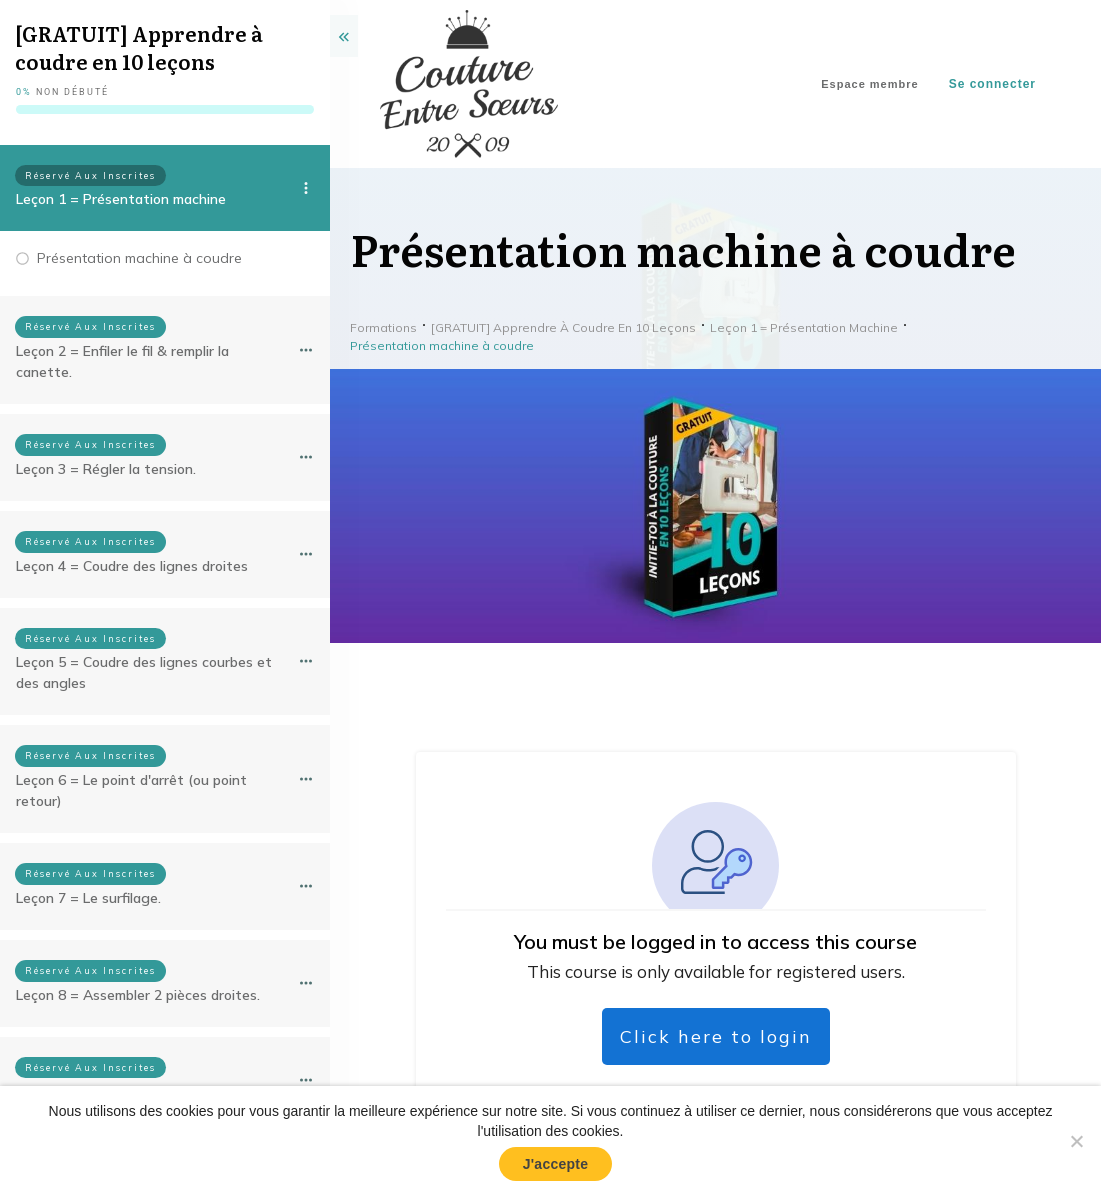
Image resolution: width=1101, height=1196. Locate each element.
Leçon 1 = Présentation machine (121, 199)
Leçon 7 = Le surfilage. (88, 898)
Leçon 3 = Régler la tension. (106, 469)
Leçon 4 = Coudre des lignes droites (132, 566)
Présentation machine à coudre (139, 258)
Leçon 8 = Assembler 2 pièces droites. (138, 995)
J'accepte (556, 1164)
